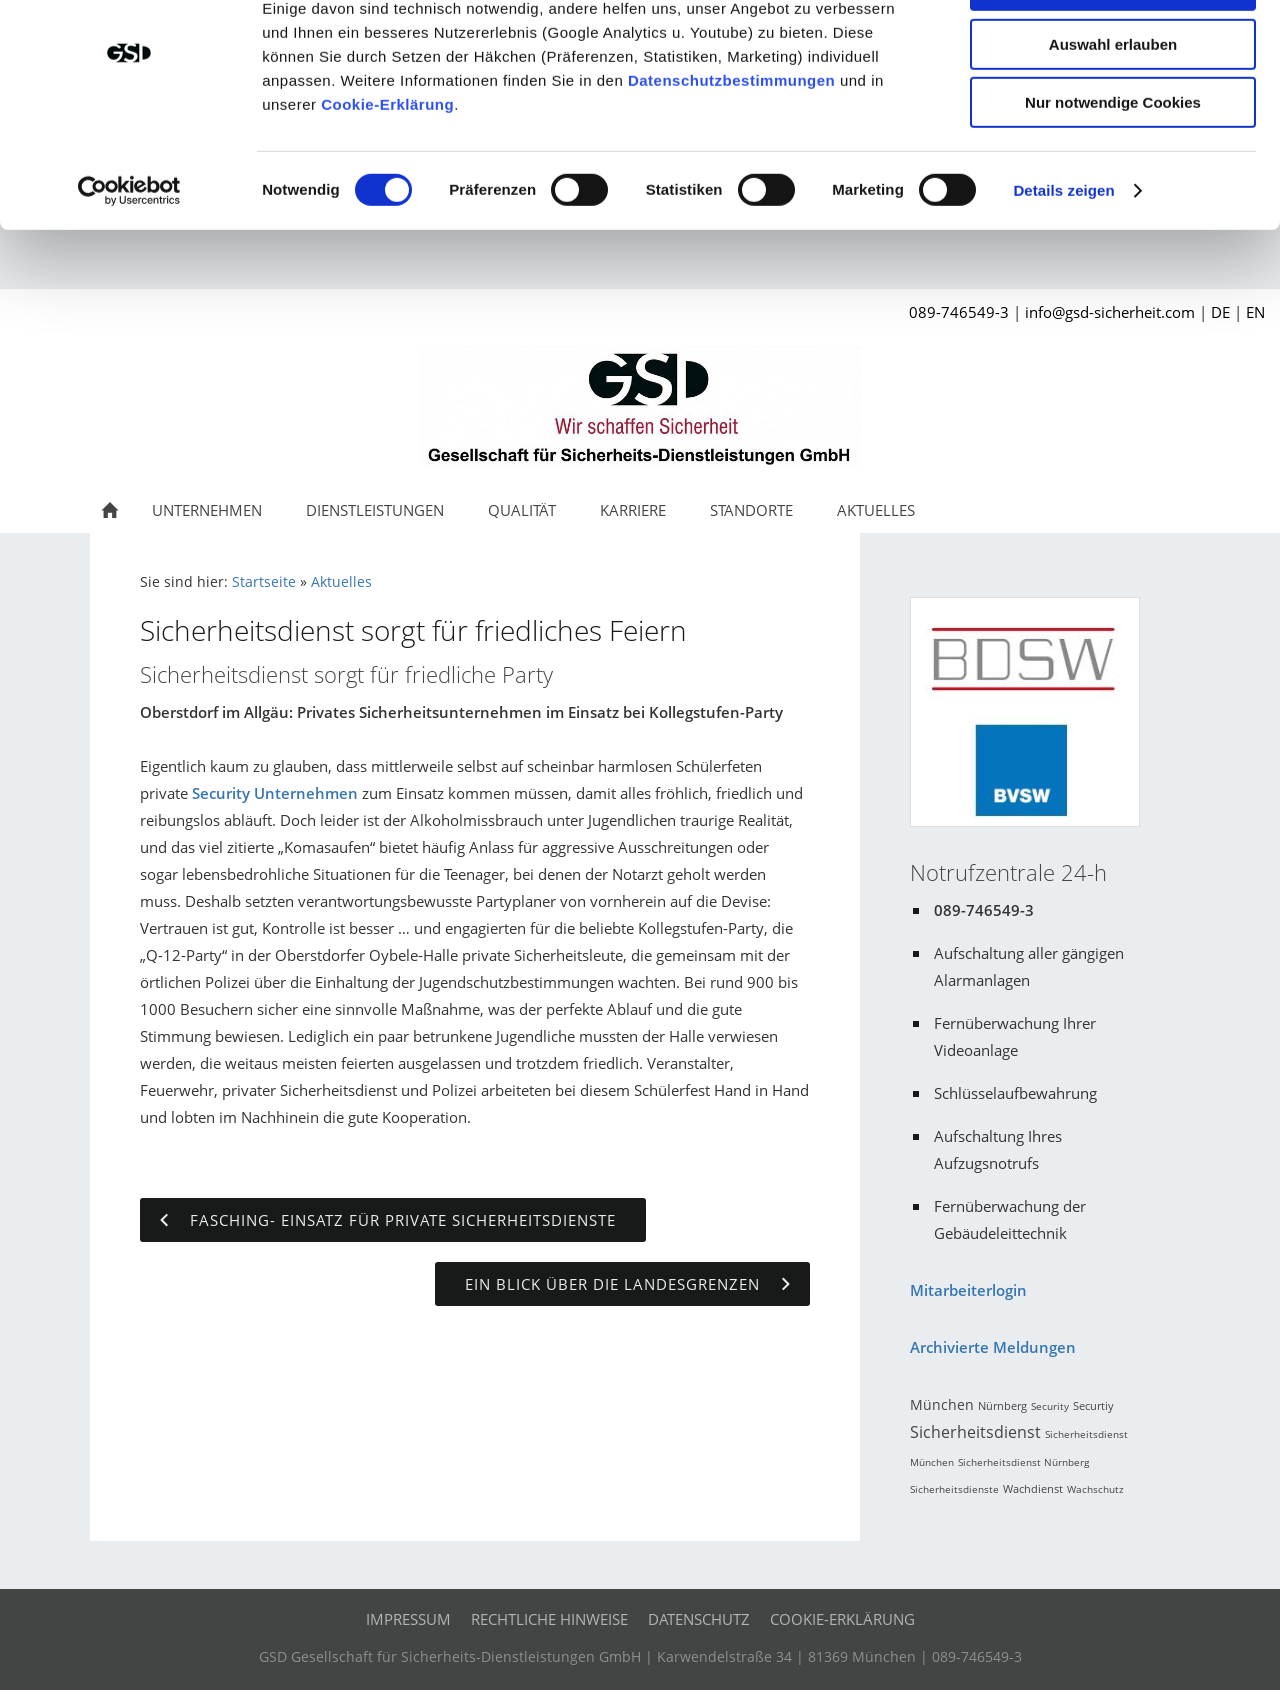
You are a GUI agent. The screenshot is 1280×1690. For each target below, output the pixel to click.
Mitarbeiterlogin (968, 1295)
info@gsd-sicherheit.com (1110, 317)
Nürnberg (1002, 1410)
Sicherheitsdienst (975, 1437)
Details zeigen (1063, 254)
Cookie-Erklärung (387, 168)
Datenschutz (699, 1624)
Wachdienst (1033, 1493)
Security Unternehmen (275, 798)
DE (1220, 317)
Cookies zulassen (1113, 49)
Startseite (264, 587)
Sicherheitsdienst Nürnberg (1023, 1467)
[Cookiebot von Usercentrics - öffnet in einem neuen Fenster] (129, 255)
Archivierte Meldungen (993, 1352)
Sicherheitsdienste (954, 1494)
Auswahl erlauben (1113, 108)
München (942, 1409)
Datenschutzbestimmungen (731, 144)
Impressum (408, 1624)
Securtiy (1093, 1410)
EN (1255, 317)
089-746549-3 (959, 317)
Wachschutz (1095, 1494)
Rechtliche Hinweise (549, 1624)
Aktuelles (341, 587)
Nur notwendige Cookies (1113, 166)
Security (1050, 1411)
